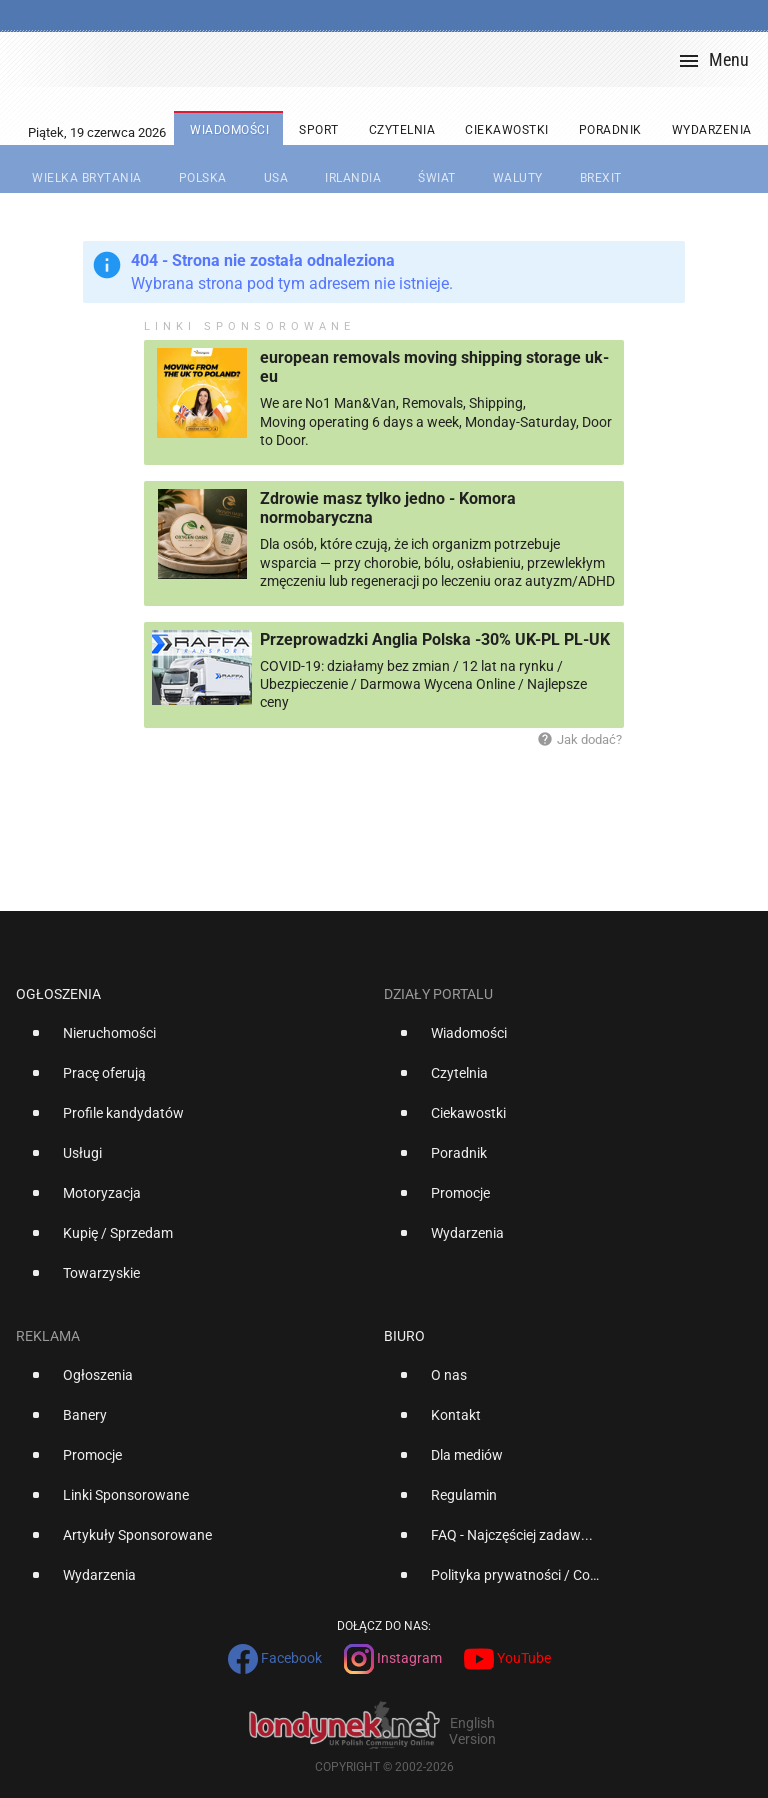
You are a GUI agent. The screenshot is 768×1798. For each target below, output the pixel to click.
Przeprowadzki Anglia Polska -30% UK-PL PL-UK (435, 639)
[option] (192, 1041)
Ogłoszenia (58, 994)
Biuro (404, 1336)
